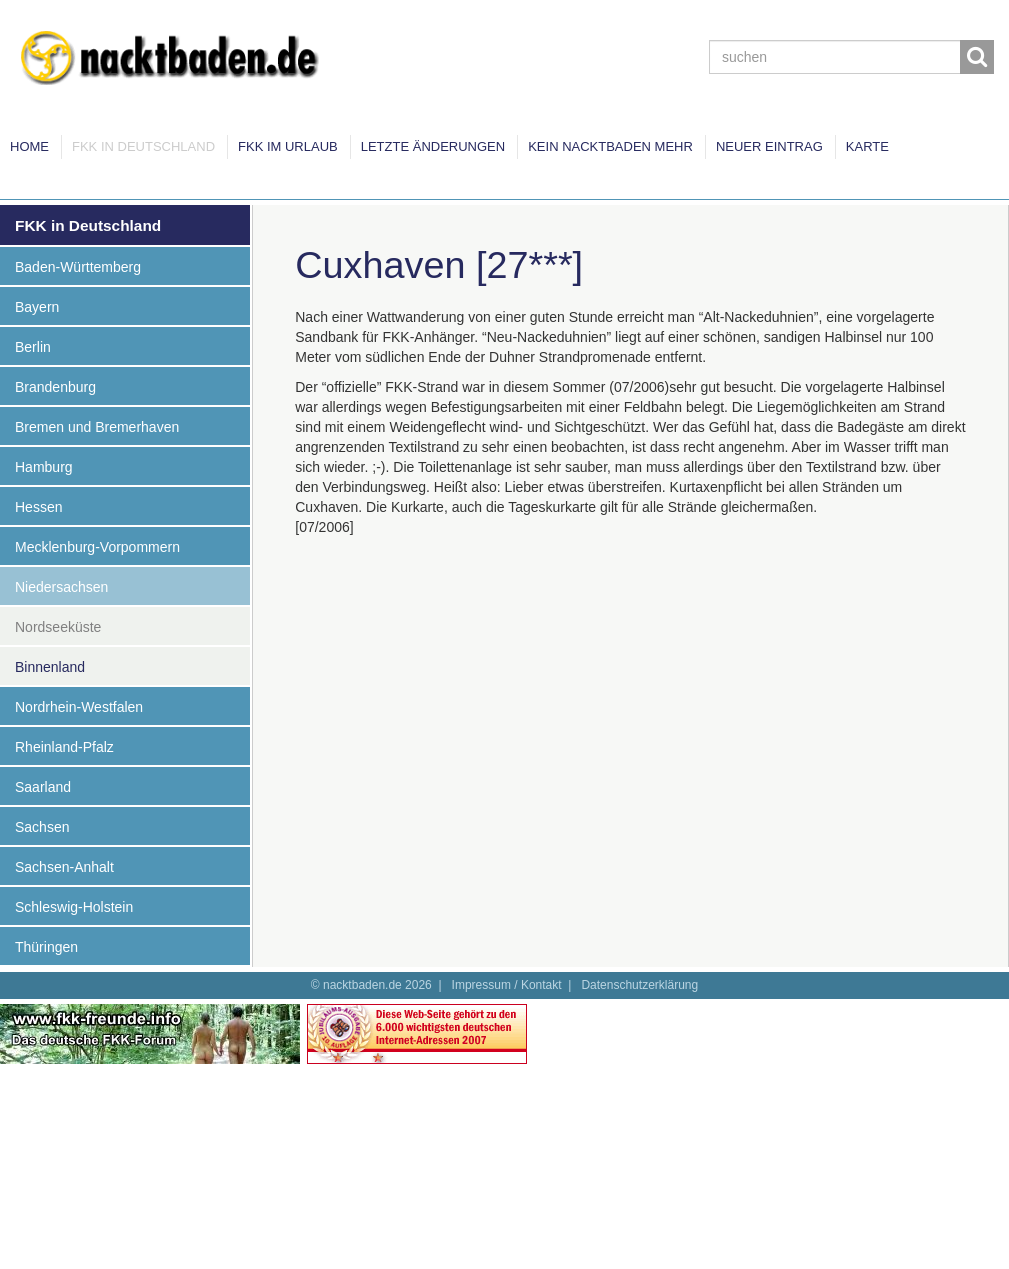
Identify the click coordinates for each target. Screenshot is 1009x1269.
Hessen (38, 507)
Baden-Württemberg (78, 267)
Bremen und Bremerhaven (97, 427)
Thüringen (46, 947)
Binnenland (50, 667)
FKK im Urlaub (288, 146)
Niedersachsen (61, 587)
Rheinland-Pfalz (64, 747)
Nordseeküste (58, 627)
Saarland (43, 787)
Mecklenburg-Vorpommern (97, 547)
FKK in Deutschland (143, 146)
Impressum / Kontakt (507, 985)
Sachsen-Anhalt (64, 867)
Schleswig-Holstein (74, 907)
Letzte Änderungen (433, 146)
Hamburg (44, 467)
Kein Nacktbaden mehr (610, 146)
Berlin (33, 347)
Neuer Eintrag (769, 146)
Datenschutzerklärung (639, 985)
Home (29, 146)
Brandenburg (55, 387)
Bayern (37, 307)
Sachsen (42, 827)
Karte (867, 146)
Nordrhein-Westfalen (79, 707)
